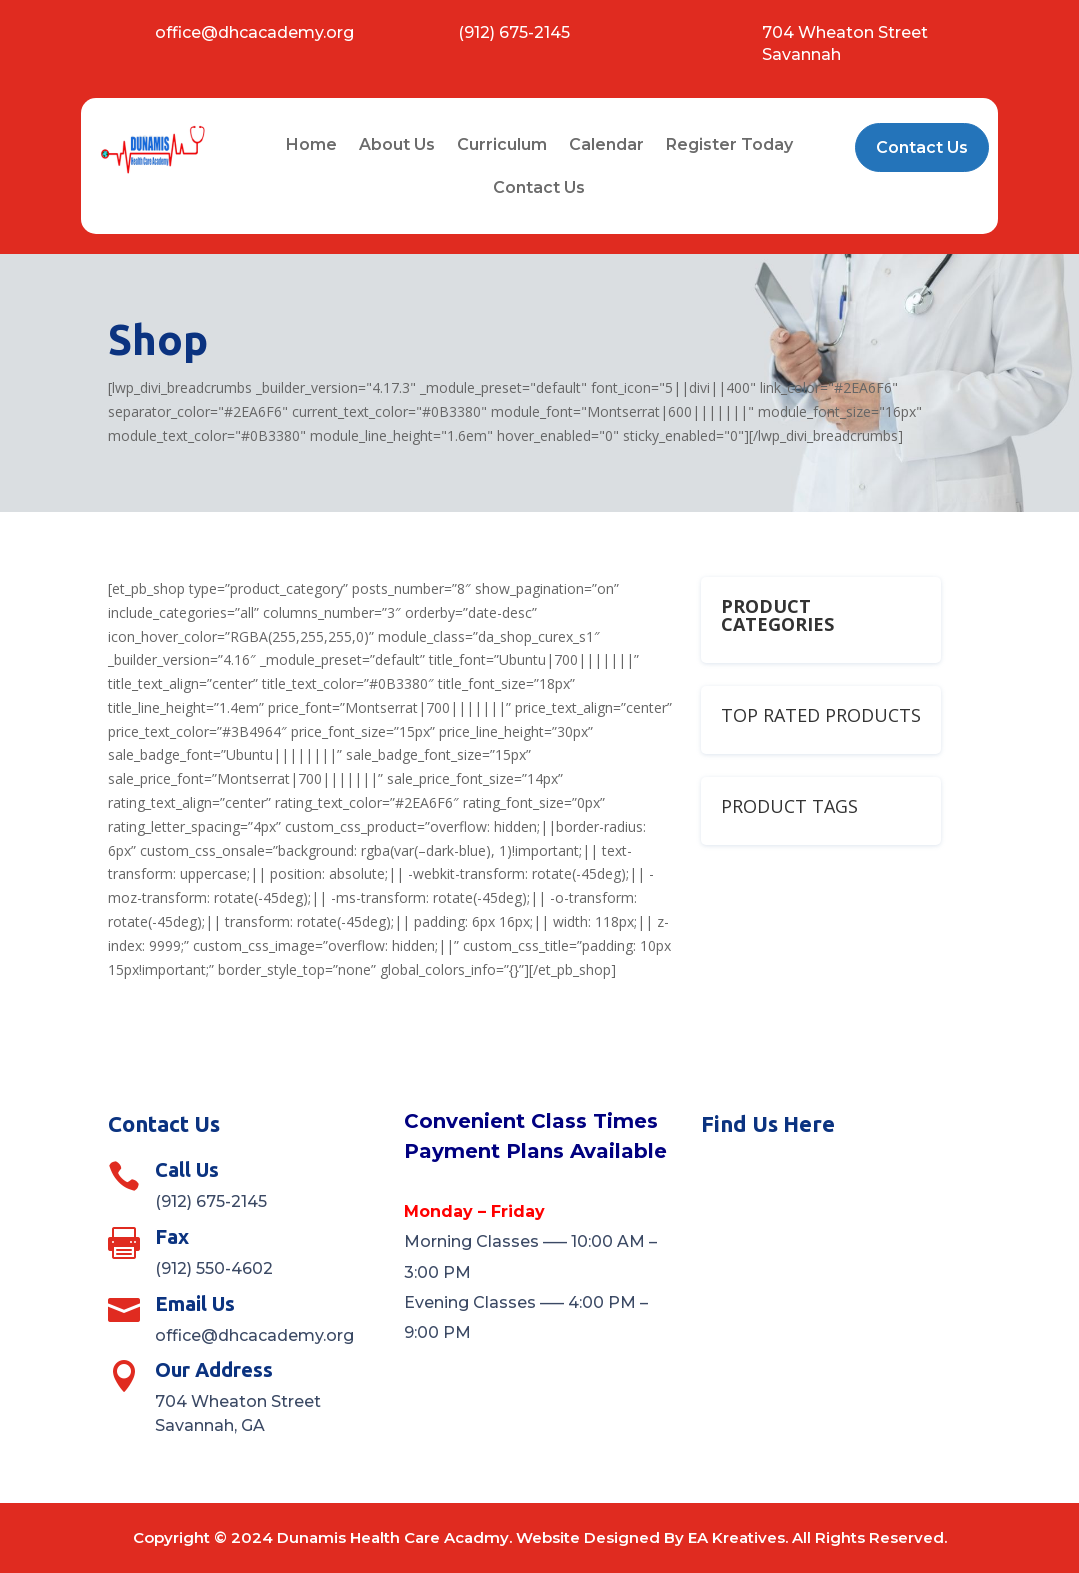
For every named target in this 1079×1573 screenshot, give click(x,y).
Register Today (729, 144)
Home (311, 144)
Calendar (606, 144)
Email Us (195, 1303)
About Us (397, 144)
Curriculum (502, 144)
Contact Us (539, 187)
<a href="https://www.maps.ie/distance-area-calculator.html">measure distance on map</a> (836, 1260)
